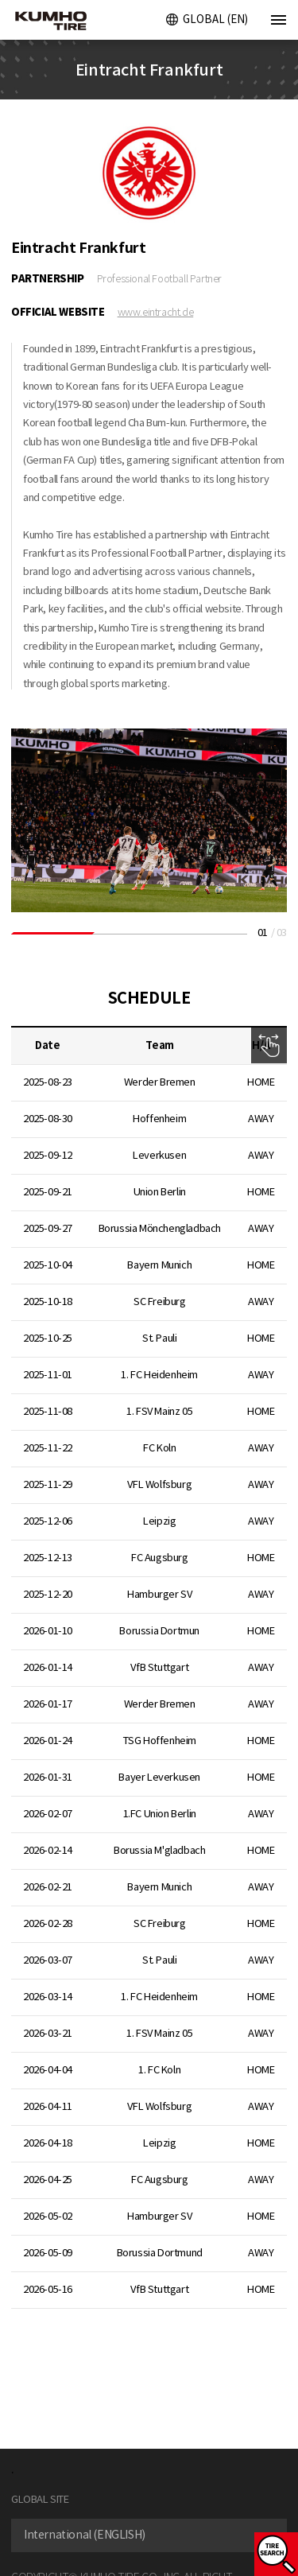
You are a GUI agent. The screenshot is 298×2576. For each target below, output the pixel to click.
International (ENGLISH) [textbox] (84, 2534)
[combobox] (149, 2535)
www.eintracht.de (156, 312)
